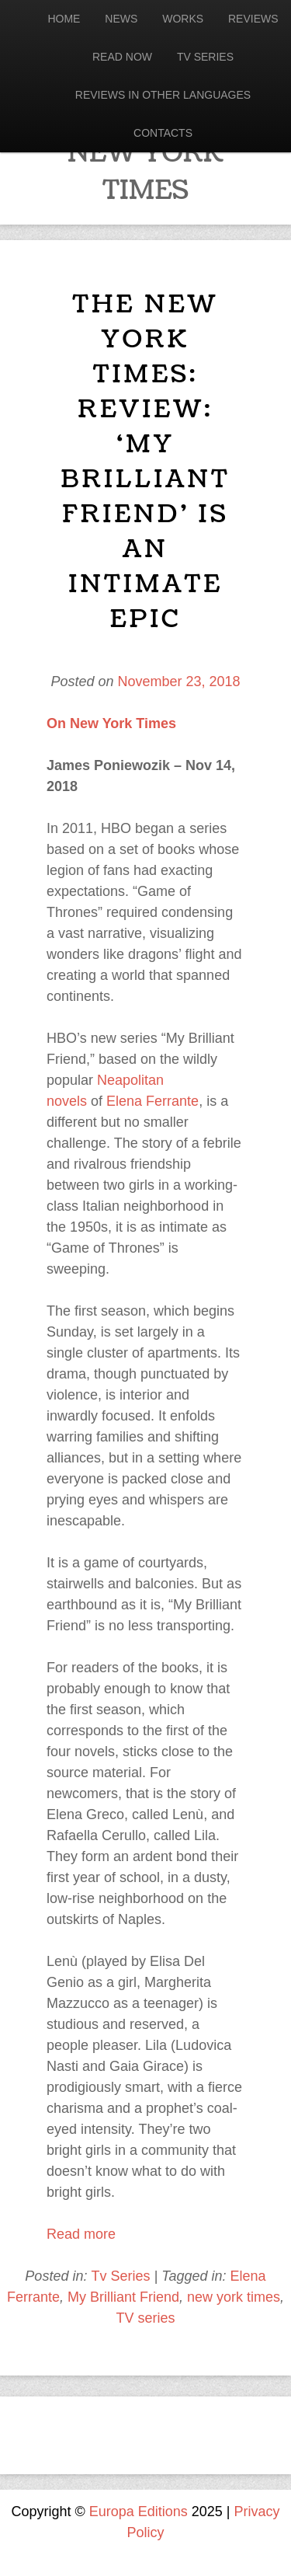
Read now (122, 57)
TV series (145, 2318)
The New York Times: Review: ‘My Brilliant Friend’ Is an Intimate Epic (145, 461)
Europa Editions (138, 2511)
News (121, 18)
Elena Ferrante (152, 1101)
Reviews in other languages (163, 95)
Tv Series (205, 57)
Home (63, 18)
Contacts (162, 133)
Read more (81, 2234)
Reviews (253, 18)
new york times (233, 2297)
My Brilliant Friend (123, 2297)
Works (182, 18)
